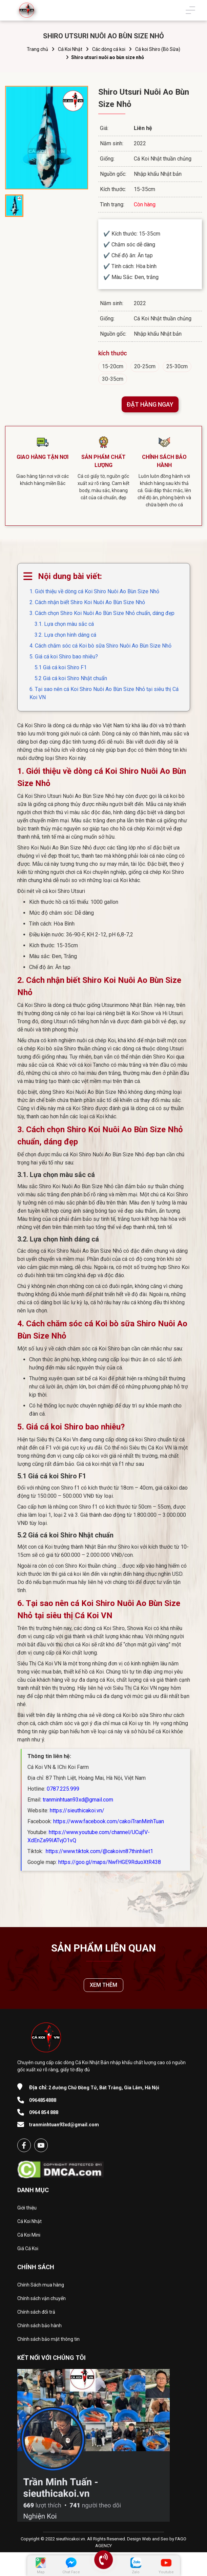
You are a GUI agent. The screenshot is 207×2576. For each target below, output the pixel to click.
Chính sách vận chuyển (41, 2301)
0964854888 (42, 2103)
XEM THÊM (103, 1987)
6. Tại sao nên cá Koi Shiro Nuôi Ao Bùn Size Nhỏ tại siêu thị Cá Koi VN (104, 693)
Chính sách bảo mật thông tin (48, 2342)
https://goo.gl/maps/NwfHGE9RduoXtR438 (109, 1862)
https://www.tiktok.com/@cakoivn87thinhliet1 (98, 1851)
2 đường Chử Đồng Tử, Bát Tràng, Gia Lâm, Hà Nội (94, 2090)
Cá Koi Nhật (70, 49)
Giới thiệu (27, 2210)
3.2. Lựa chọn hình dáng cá (65, 635)
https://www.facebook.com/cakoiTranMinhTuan (108, 1821)
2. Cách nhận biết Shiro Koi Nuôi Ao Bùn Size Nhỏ (87, 602)
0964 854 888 (43, 2115)
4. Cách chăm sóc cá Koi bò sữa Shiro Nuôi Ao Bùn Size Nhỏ (100, 645)
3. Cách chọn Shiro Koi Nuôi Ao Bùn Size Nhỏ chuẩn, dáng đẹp (101, 613)
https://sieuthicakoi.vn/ (77, 1810)
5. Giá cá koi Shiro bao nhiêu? (63, 656)
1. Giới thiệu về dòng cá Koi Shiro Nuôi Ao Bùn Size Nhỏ (94, 591)
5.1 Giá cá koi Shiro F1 (61, 667)
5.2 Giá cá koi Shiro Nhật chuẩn (71, 678)
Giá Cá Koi (27, 2251)
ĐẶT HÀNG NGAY (150, 404)
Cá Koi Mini (28, 2237)
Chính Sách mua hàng (40, 2287)
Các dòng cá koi (108, 49)
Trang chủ (37, 49)
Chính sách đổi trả (36, 2314)
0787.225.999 (63, 1789)
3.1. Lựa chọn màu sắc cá (64, 624)
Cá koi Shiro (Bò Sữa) (157, 49)
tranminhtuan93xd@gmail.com (78, 1799)
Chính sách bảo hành (39, 2328)
